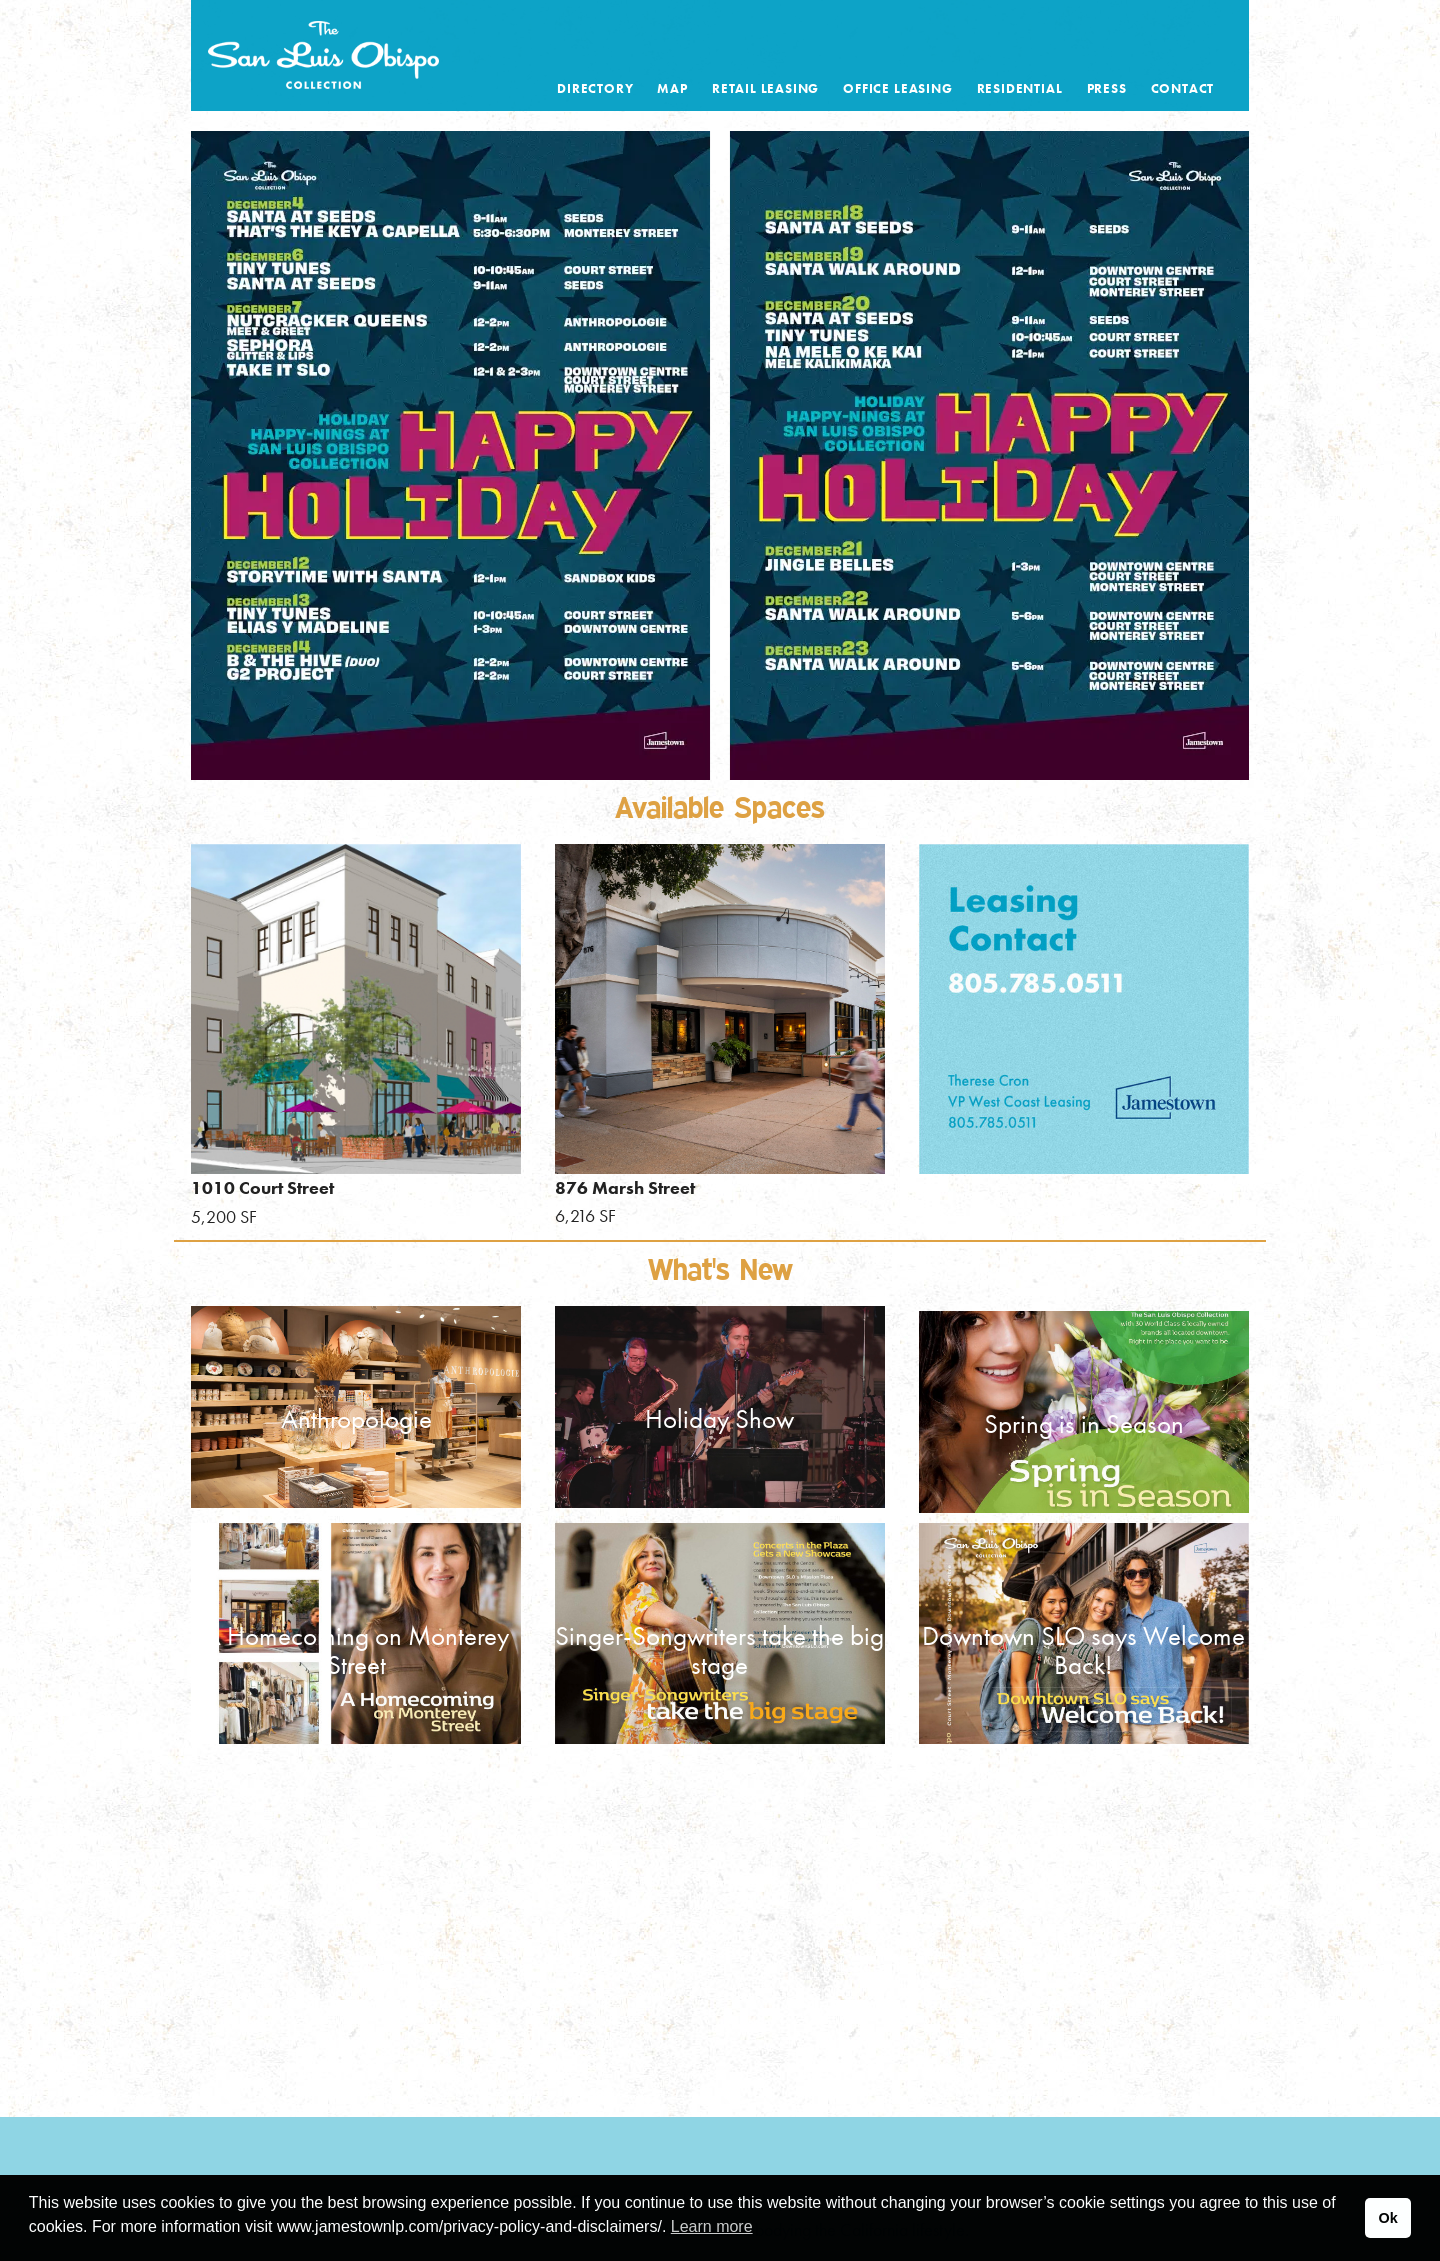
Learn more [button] (712, 2226)
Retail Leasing (765, 88)
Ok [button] (1387, 2218)
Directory (595, 88)
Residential (1020, 88)
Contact (1183, 88)
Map (672, 88)
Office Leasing (897, 88)
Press (1107, 88)
